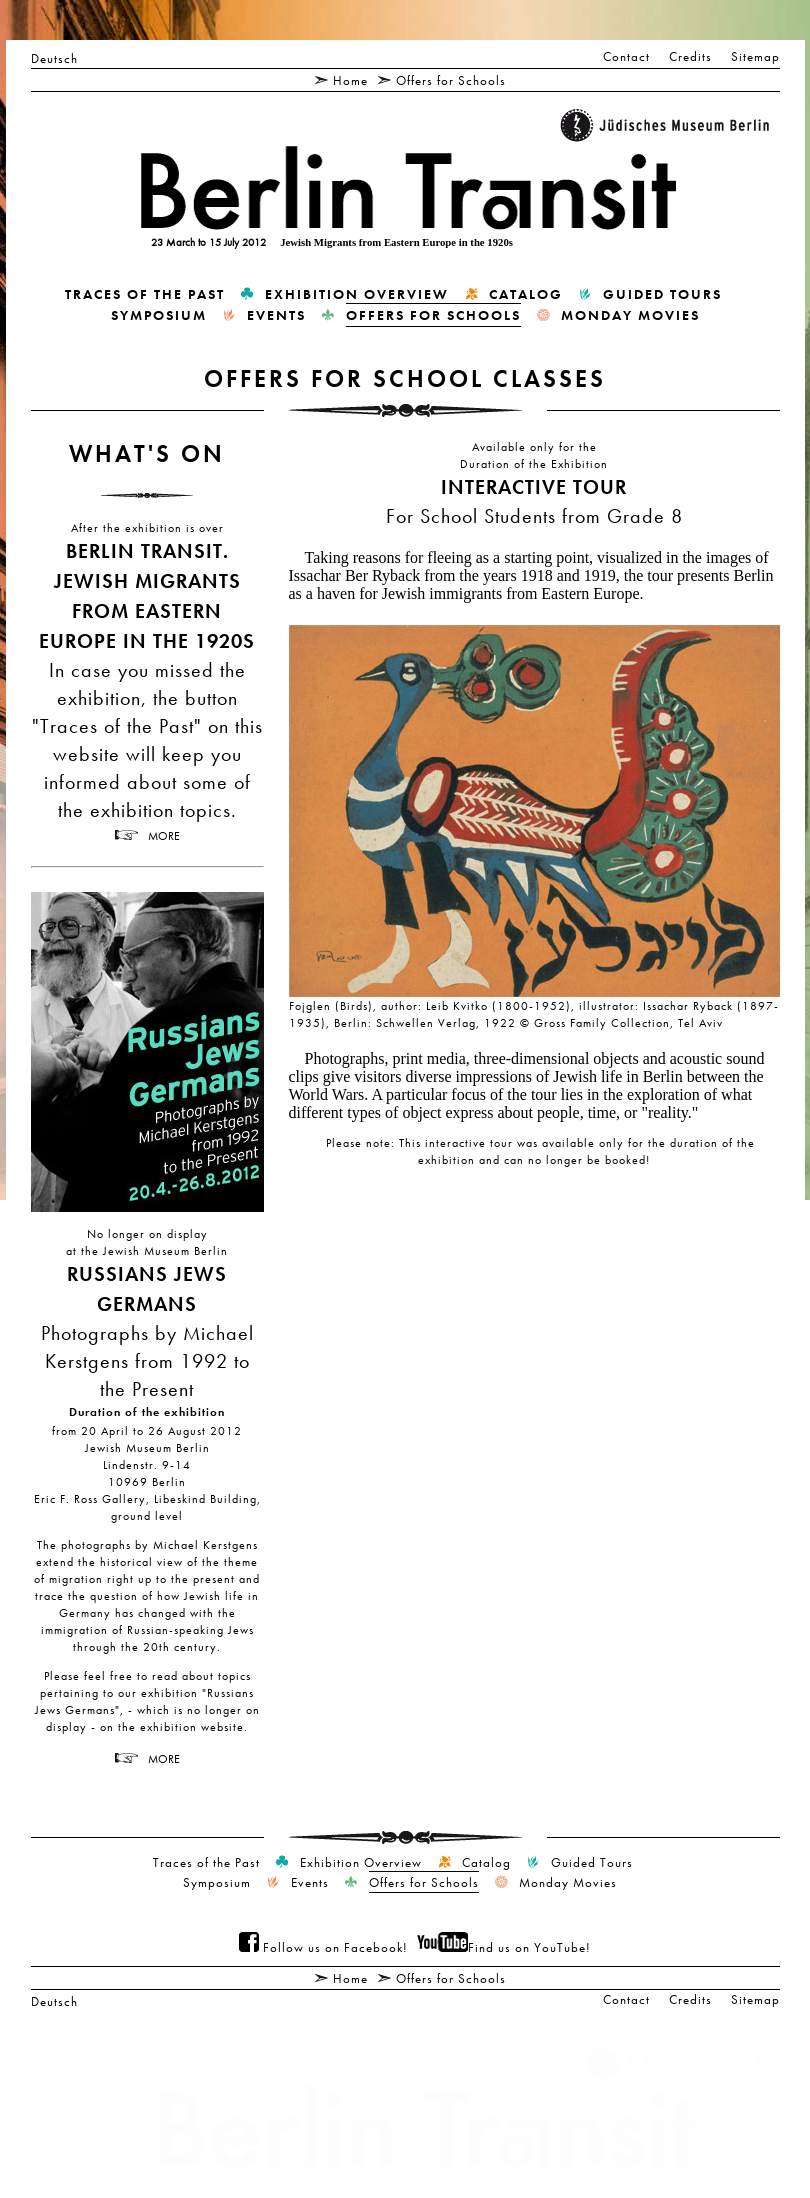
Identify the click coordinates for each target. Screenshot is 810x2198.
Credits (690, 56)
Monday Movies (630, 315)
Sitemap (755, 56)
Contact (626, 56)
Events (276, 315)
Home (350, 80)
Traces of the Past (145, 294)
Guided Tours (662, 294)
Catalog (526, 294)
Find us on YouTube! (504, 1947)
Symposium (159, 315)
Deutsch (54, 58)
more (164, 835)
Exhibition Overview (357, 294)
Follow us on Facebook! (323, 1947)
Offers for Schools (451, 80)
